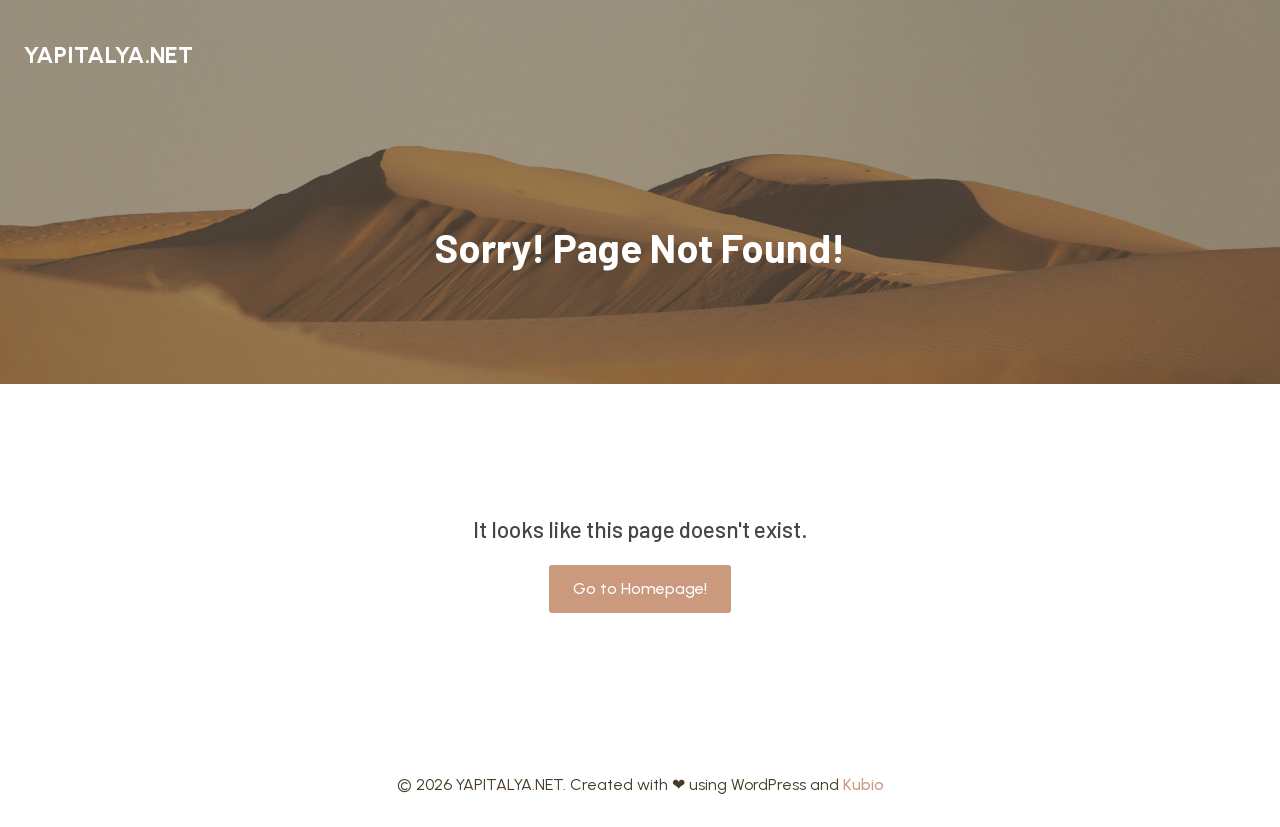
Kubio (863, 784)
